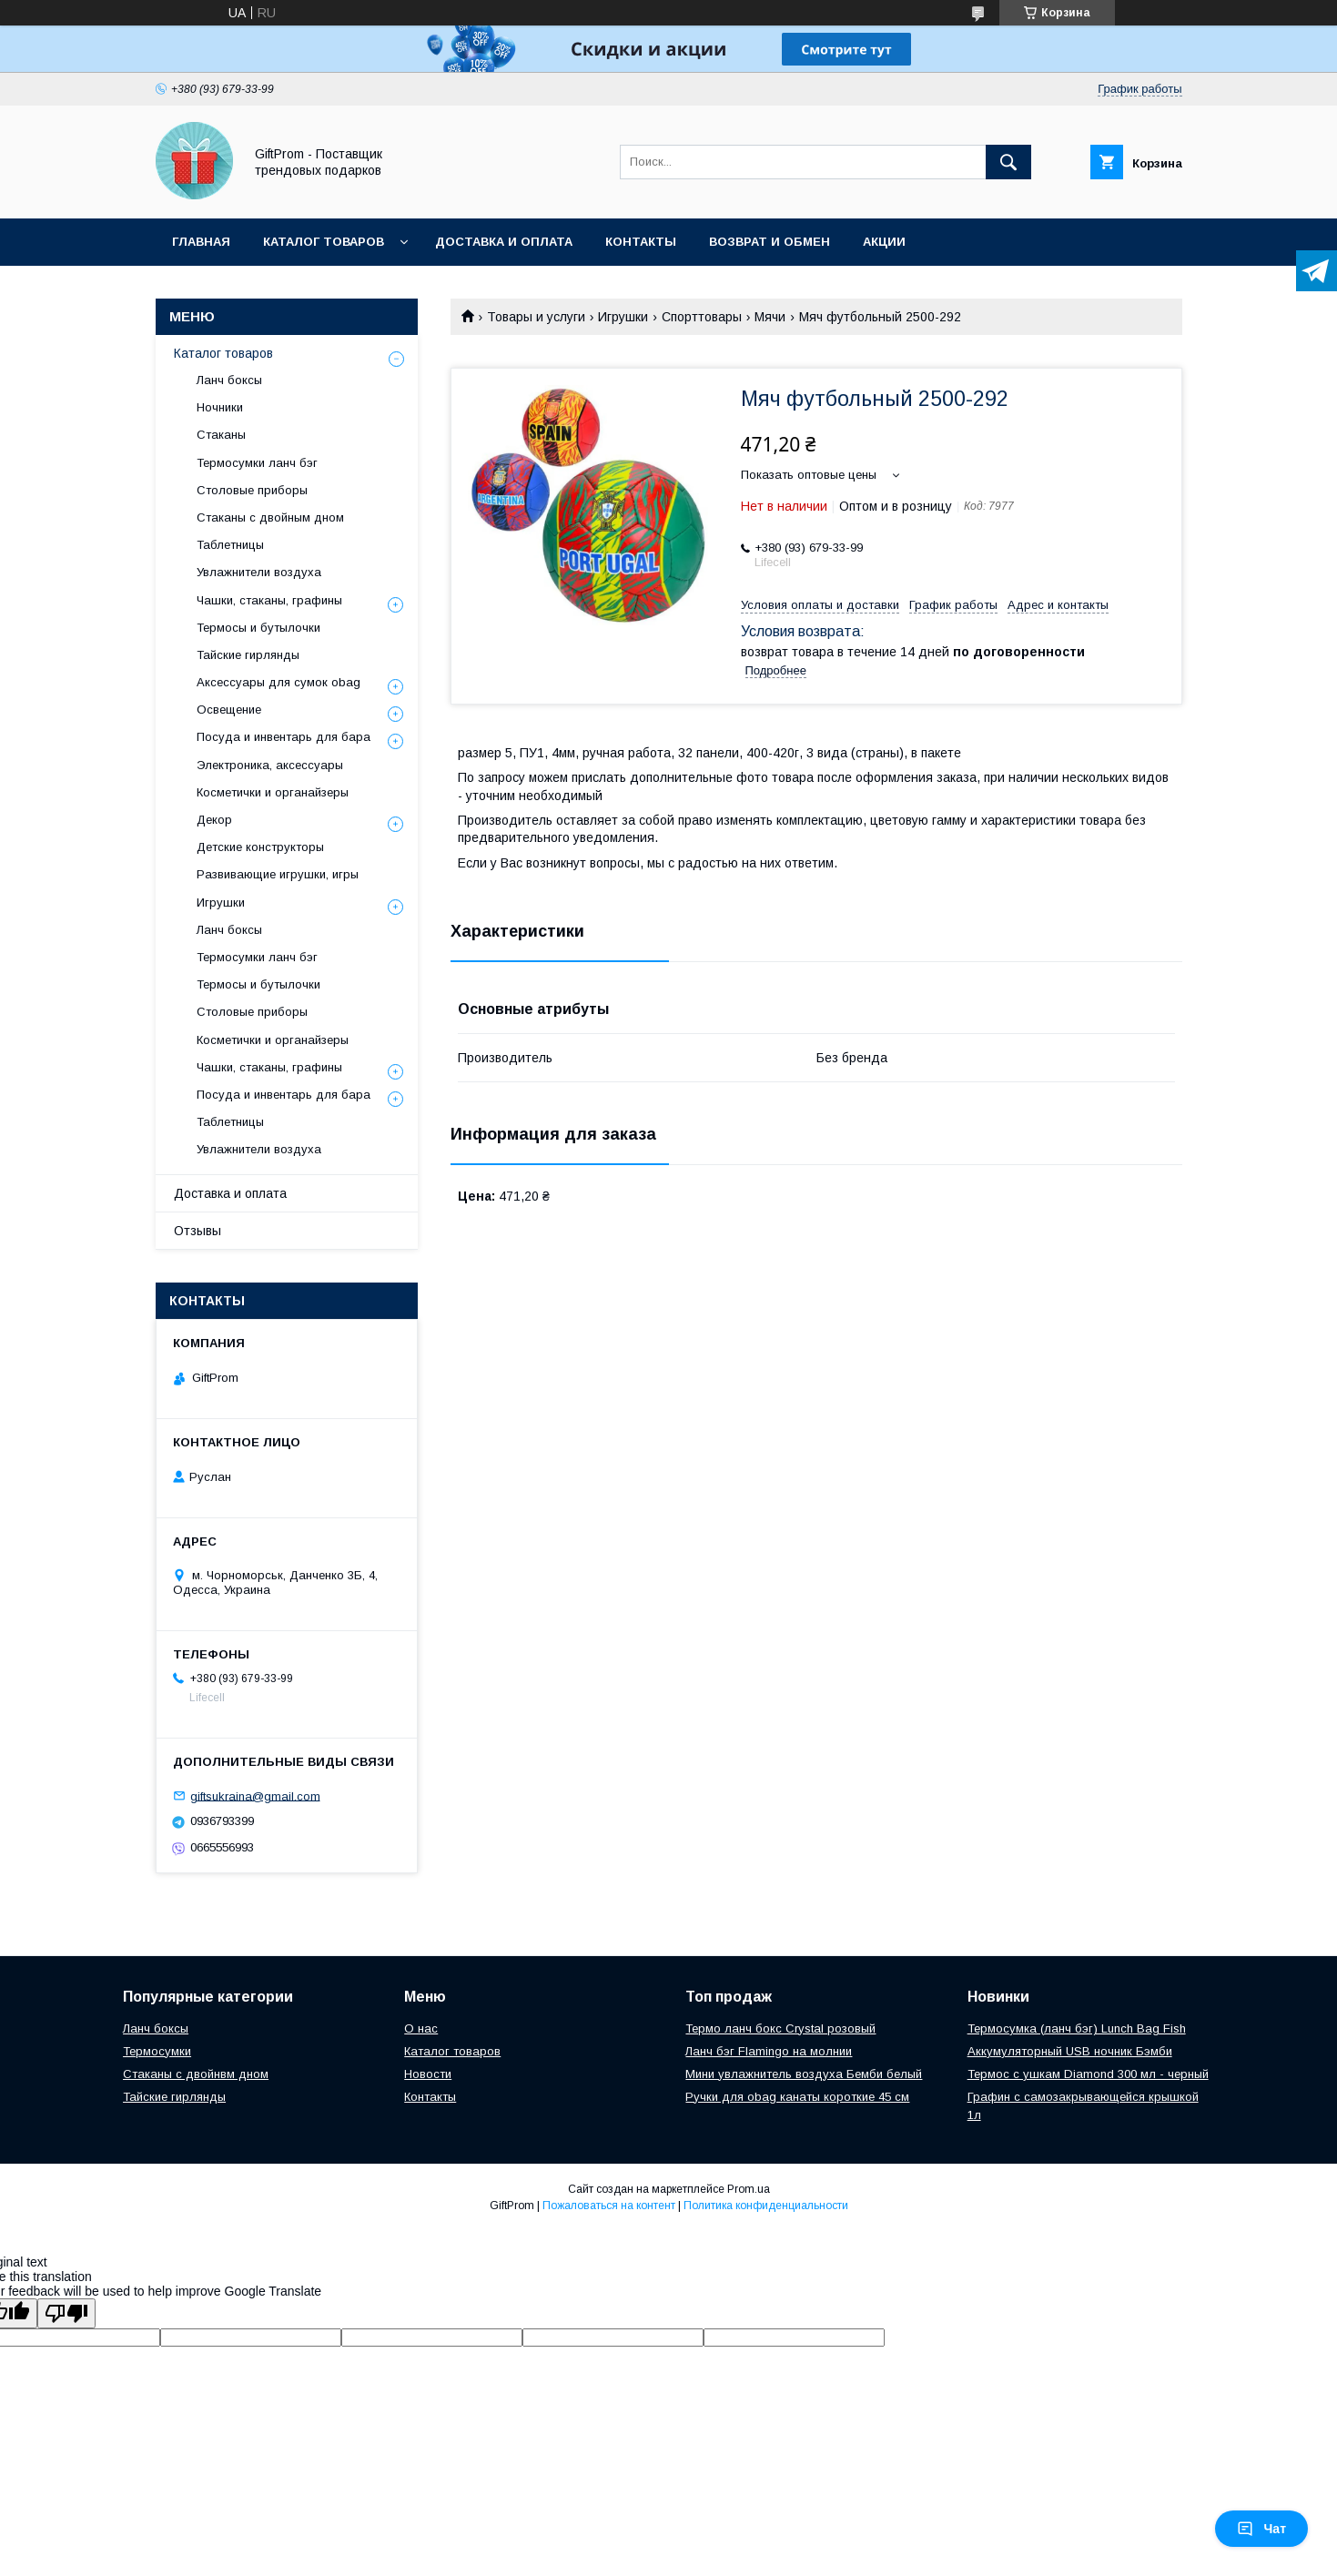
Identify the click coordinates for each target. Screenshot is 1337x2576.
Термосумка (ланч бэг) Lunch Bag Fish (1076, 2028)
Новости (427, 2074)
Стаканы (221, 434)
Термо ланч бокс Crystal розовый (780, 2028)
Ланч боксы (229, 380)
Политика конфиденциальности (766, 2205)
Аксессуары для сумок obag (278, 682)
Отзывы (197, 1230)
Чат (1261, 2528)
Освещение (229, 709)
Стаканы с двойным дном (270, 517)
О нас (421, 2028)
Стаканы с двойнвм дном (195, 2074)
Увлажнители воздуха (259, 572)
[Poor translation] (66, 2313)
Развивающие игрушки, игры (278, 874)
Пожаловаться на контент (608, 2205)
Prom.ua (748, 2189)
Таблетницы (230, 545)
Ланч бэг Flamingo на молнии (768, 2051)
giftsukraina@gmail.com (255, 1795)
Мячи (770, 316)
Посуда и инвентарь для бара (283, 737)
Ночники (220, 407)
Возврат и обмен (769, 241)
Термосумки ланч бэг (257, 463)
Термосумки (157, 2051)
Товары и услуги (536, 316)
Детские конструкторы (260, 847)
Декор (214, 820)
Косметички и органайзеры (273, 792)
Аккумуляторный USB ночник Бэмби (1069, 2051)
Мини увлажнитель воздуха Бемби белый (803, 2074)
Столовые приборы (252, 490)
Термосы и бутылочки (258, 627)
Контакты (640, 241)
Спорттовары (702, 316)
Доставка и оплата (503, 241)
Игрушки (623, 316)
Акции (884, 241)
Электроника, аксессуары (270, 765)
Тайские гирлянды (248, 655)
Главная (201, 241)
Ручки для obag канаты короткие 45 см (797, 2097)
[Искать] (1008, 162)
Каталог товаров (323, 241)
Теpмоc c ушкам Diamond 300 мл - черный (1088, 2074)
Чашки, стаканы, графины (269, 600)
